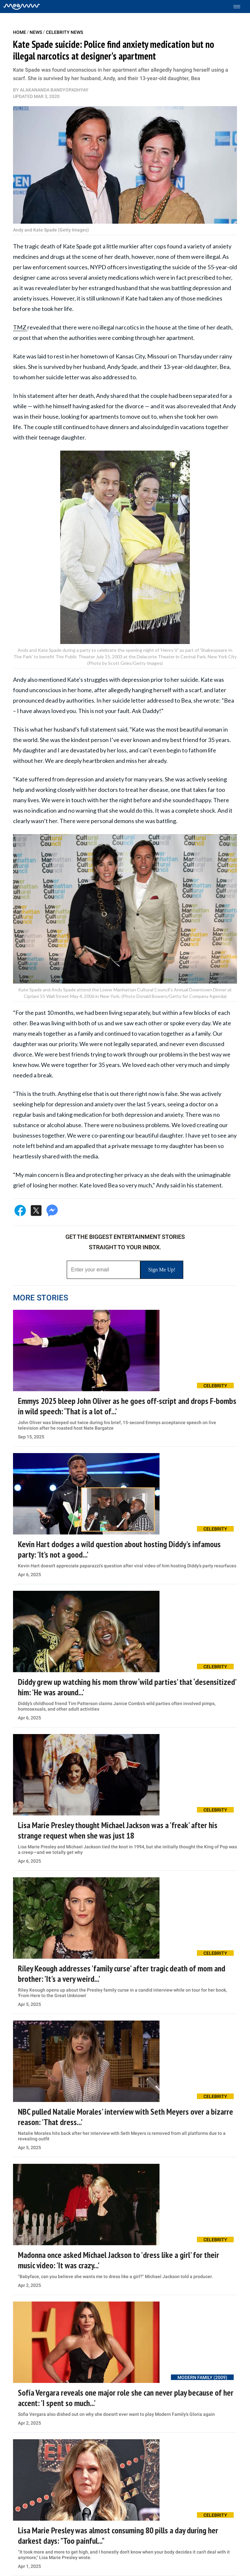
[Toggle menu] (240, 6)
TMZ (20, 327)
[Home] (21, 6)
